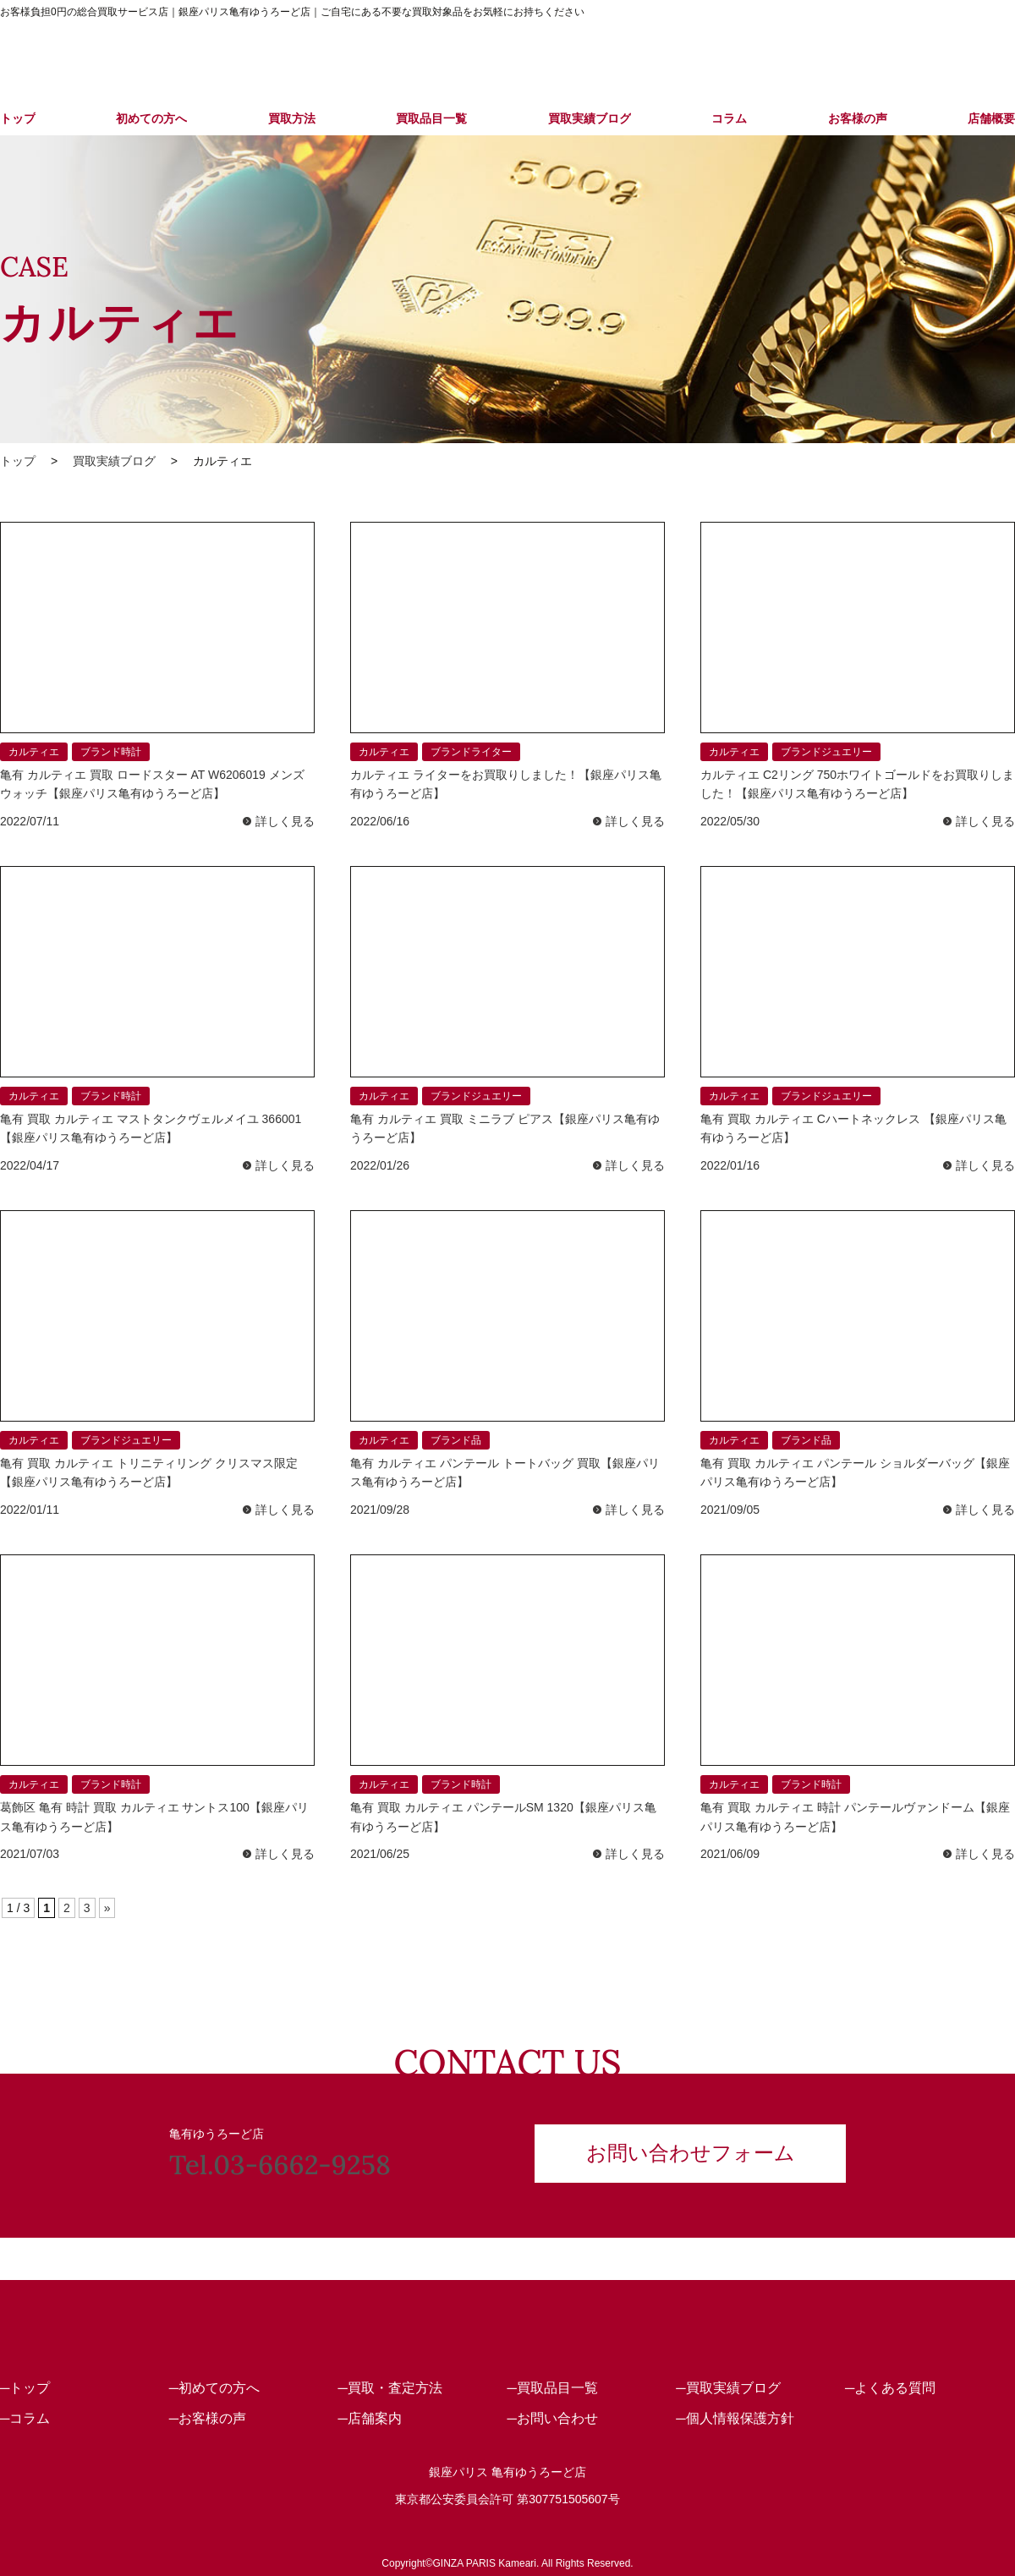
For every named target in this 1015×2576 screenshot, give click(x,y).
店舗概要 (991, 118)
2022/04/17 (29, 1165)
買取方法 (291, 118)
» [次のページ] (107, 1908)
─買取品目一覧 (552, 2387)
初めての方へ (151, 118)
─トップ (25, 2387)
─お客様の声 (207, 2417)
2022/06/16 (379, 821)
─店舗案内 (370, 2417)
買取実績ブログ (589, 118)
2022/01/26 (379, 1165)
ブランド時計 (110, 752)
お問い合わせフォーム (690, 2152)
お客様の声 (857, 118)
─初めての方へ (214, 2387)
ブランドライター (471, 752)
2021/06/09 (730, 1854)
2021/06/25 (379, 1854)
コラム (729, 118)
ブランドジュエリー (826, 752)
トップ (18, 118)
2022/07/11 (29, 821)
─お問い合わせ (552, 2417)
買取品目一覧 (431, 118)
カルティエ (33, 752)
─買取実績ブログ (728, 2387)
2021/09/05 (730, 1509)
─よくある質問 (890, 2387)
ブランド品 (456, 1440)
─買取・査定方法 (390, 2387)
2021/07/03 (29, 1854)
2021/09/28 (379, 1509)
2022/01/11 (29, 1509)
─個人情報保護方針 (734, 2417)
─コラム (25, 2417)
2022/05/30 (730, 821)
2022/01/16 (730, 1165)
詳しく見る (285, 821)
